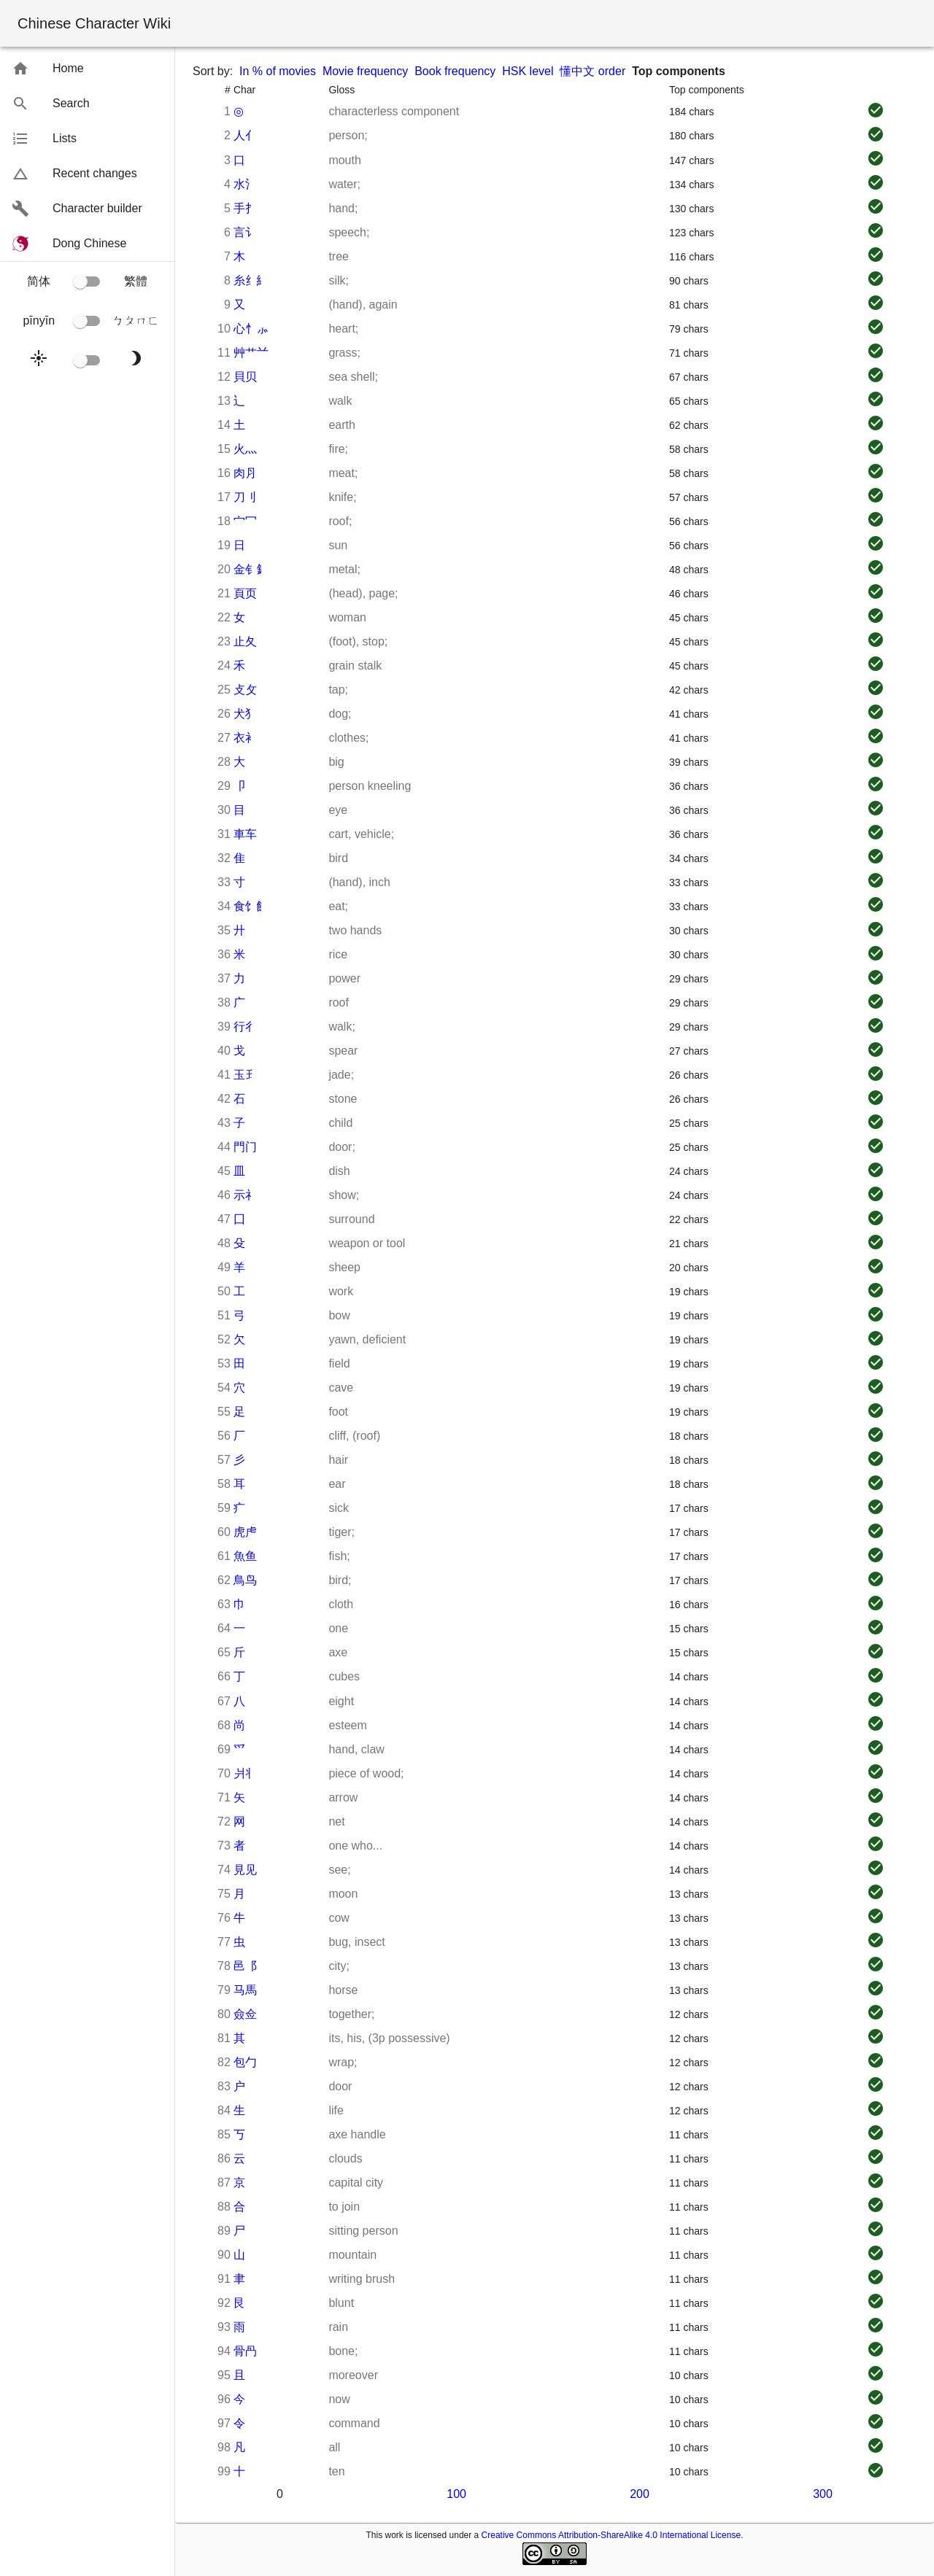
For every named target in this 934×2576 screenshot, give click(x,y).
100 (456, 2494)
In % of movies (277, 71)
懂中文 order (592, 71)
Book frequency (454, 71)
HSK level (527, 71)
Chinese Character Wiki (94, 23)
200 (639, 2494)
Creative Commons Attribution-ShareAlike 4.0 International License (611, 2535)
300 (823, 2494)
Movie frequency (365, 71)
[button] (87, 68)
